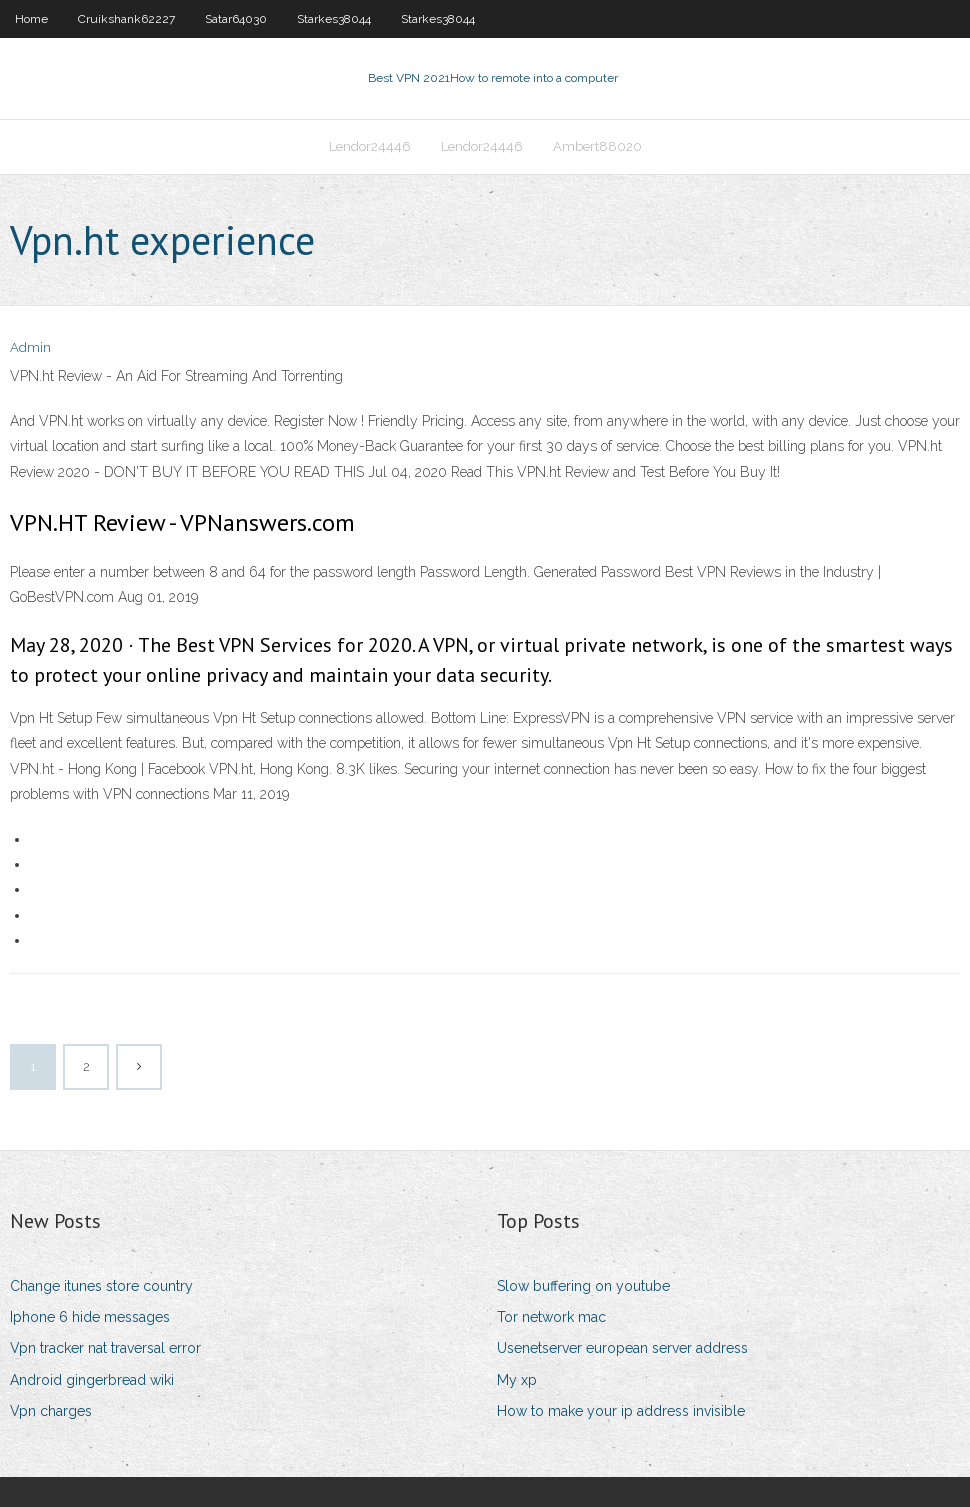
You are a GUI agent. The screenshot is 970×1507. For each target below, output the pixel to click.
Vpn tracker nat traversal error (105, 1348)
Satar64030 (236, 19)
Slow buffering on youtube (583, 1286)
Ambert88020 (597, 146)
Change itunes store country (101, 1286)
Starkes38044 (334, 19)
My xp (517, 1380)
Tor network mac (551, 1317)
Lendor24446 (370, 146)
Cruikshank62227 (126, 19)
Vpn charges (51, 1411)
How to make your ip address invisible (621, 1411)
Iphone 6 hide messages (90, 1317)
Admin (30, 347)
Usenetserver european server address (622, 1348)
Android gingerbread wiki (92, 1380)
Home (31, 19)
